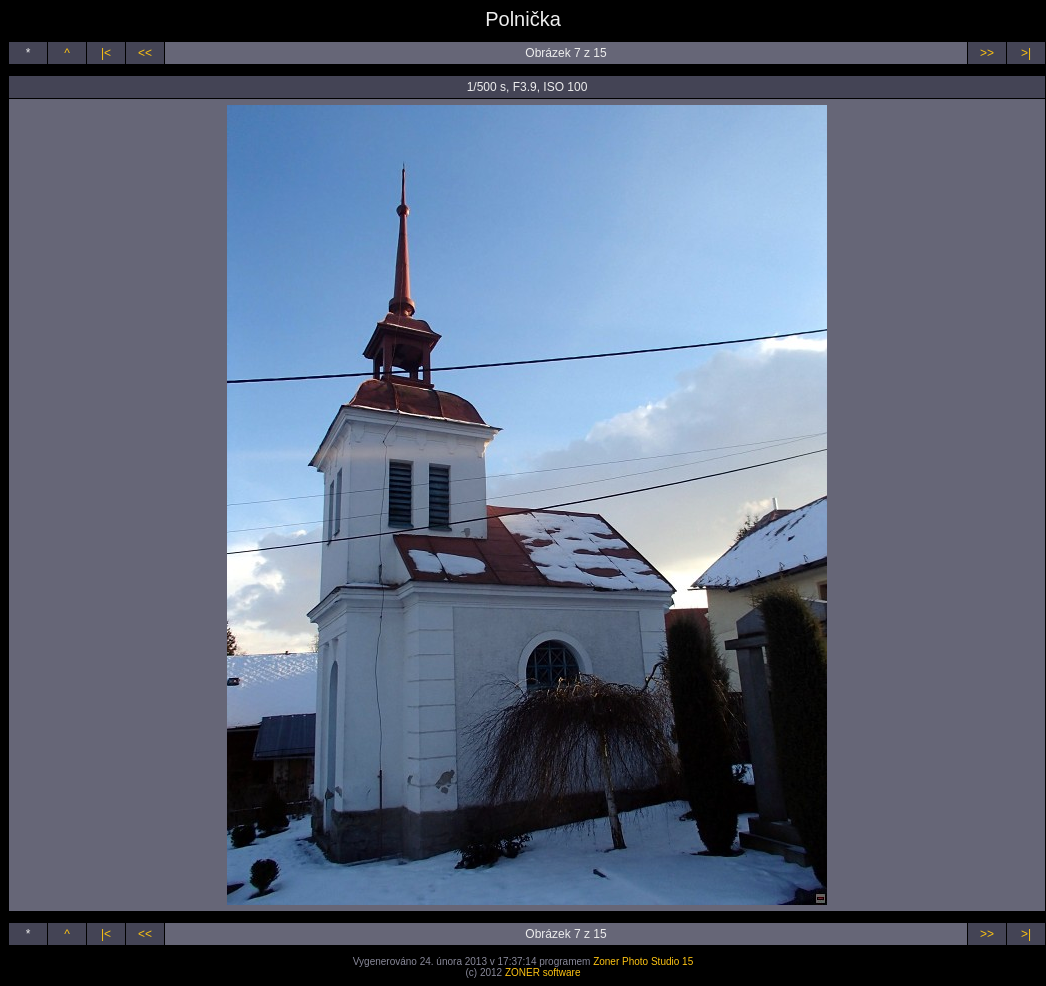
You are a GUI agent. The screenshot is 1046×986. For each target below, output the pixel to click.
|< (106, 53)
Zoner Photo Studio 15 (643, 961)
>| (1026, 53)
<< (145, 53)
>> (987, 53)
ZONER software (543, 972)
